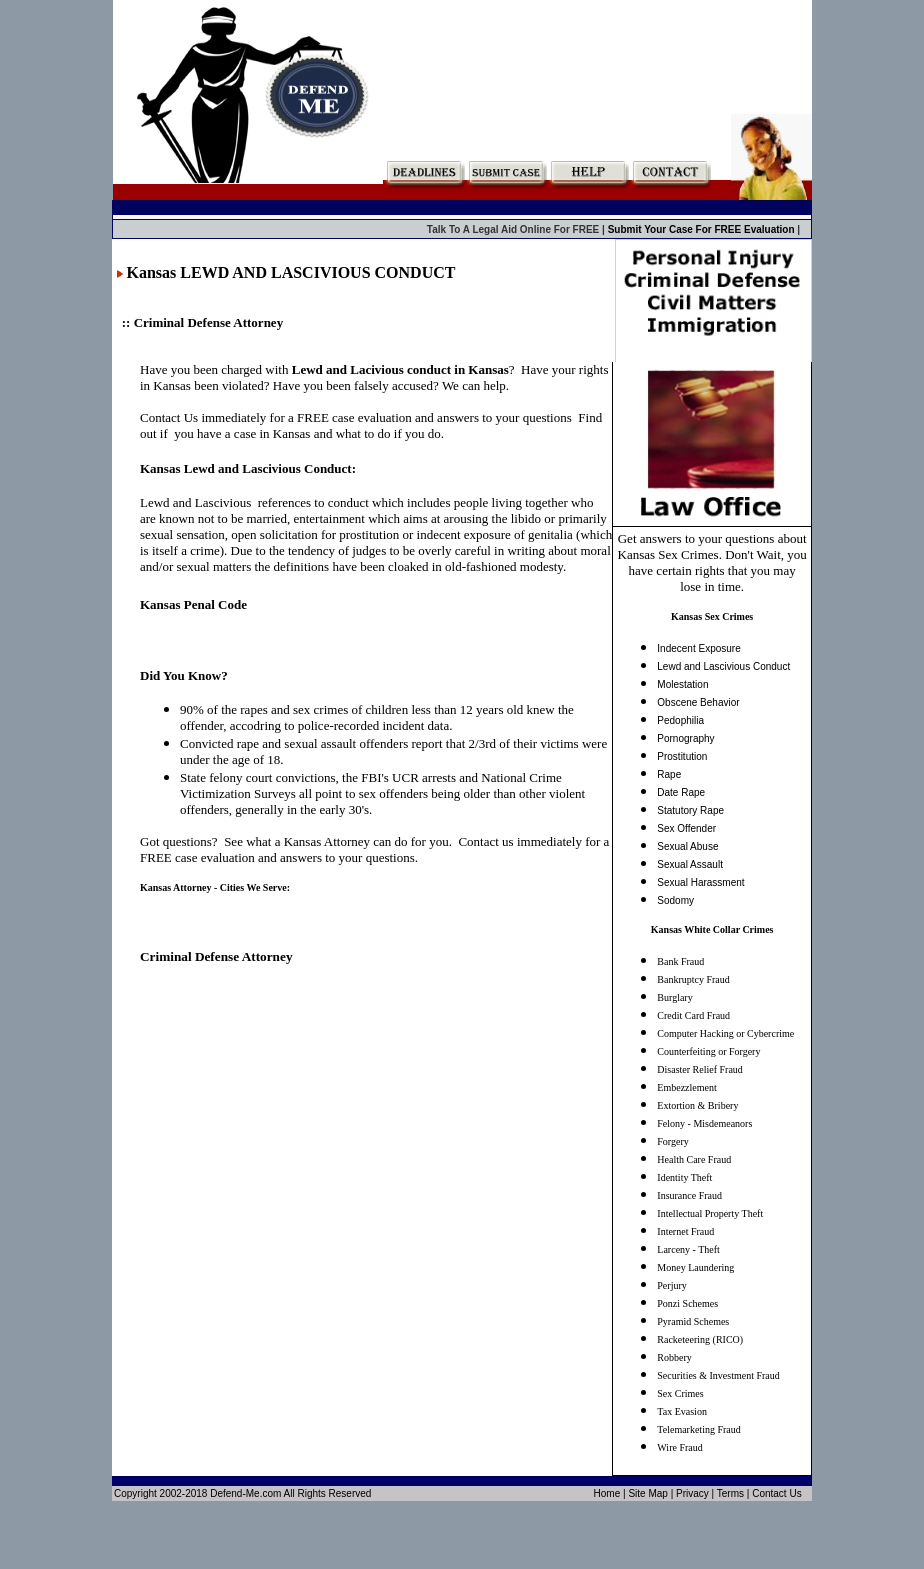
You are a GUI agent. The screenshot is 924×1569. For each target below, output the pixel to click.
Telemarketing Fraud (698, 1429)
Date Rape (681, 792)
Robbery (674, 1357)
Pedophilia (680, 720)
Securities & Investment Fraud (718, 1375)
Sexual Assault (690, 864)
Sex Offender (686, 828)
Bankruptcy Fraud (693, 979)
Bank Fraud (680, 961)
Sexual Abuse (687, 846)
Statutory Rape (690, 810)
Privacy (692, 1493)
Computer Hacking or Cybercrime (725, 1033)
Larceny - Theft (688, 1249)
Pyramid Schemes (693, 1321)
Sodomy (675, 900)
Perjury (671, 1285)
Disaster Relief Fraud (700, 1069)
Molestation (682, 684)
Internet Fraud (685, 1231)
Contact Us (776, 1493)
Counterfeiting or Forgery (708, 1051)
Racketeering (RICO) (700, 1339)
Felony (671, 1123)
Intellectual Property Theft (710, 1213)
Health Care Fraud (694, 1159)
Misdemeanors (722, 1123)
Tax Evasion (682, 1411)
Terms (730, 1493)
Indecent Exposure (698, 648)
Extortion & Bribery (697, 1105)
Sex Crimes (680, 1393)
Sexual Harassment (700, 882)
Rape (669, 774)
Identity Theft (684, 1177)
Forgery (672, 1141)
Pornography (685, 738)
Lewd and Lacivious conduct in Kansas (400, 369)
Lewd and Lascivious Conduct (723, 666)
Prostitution (682, 756)
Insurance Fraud (689, 1195)
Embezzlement (686, 1087)
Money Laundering (695, 1267)
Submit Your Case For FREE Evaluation (703, 229)
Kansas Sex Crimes (712, 616)
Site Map (647, 1493)
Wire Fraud (679, 1447)
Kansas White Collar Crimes (712, 929)
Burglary (674, 997)
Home (607, 1493)
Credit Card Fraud (693, 1015)
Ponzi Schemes (687, 1303)
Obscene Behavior (698, 702)
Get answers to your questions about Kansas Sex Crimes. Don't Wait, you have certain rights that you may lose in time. (712, 562)
